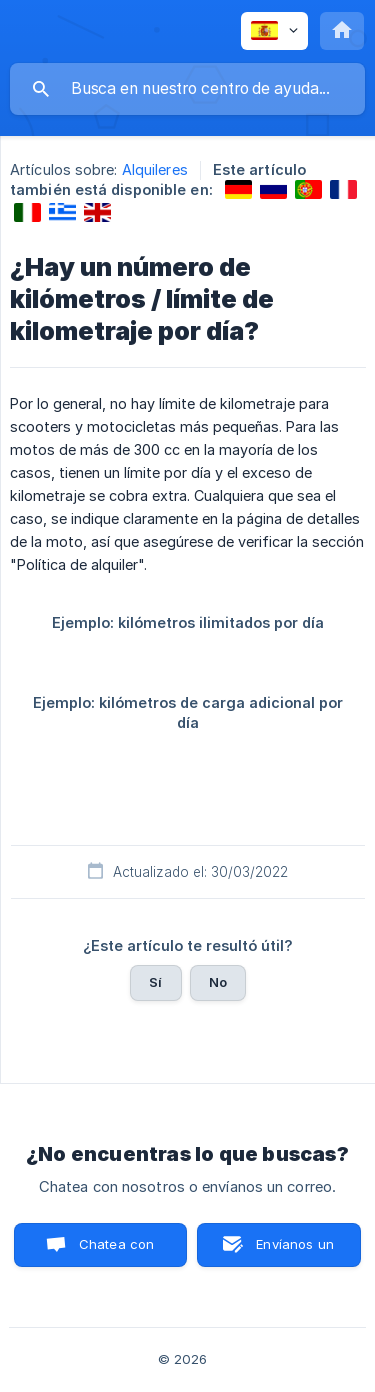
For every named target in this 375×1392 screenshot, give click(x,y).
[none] (274, 31)
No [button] (218, 982)
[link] (238, 189)
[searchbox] (187, 89)
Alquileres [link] (155, 169)
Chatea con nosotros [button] (113, 1251)
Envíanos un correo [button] (295, 1251)
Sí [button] (155, 982)
